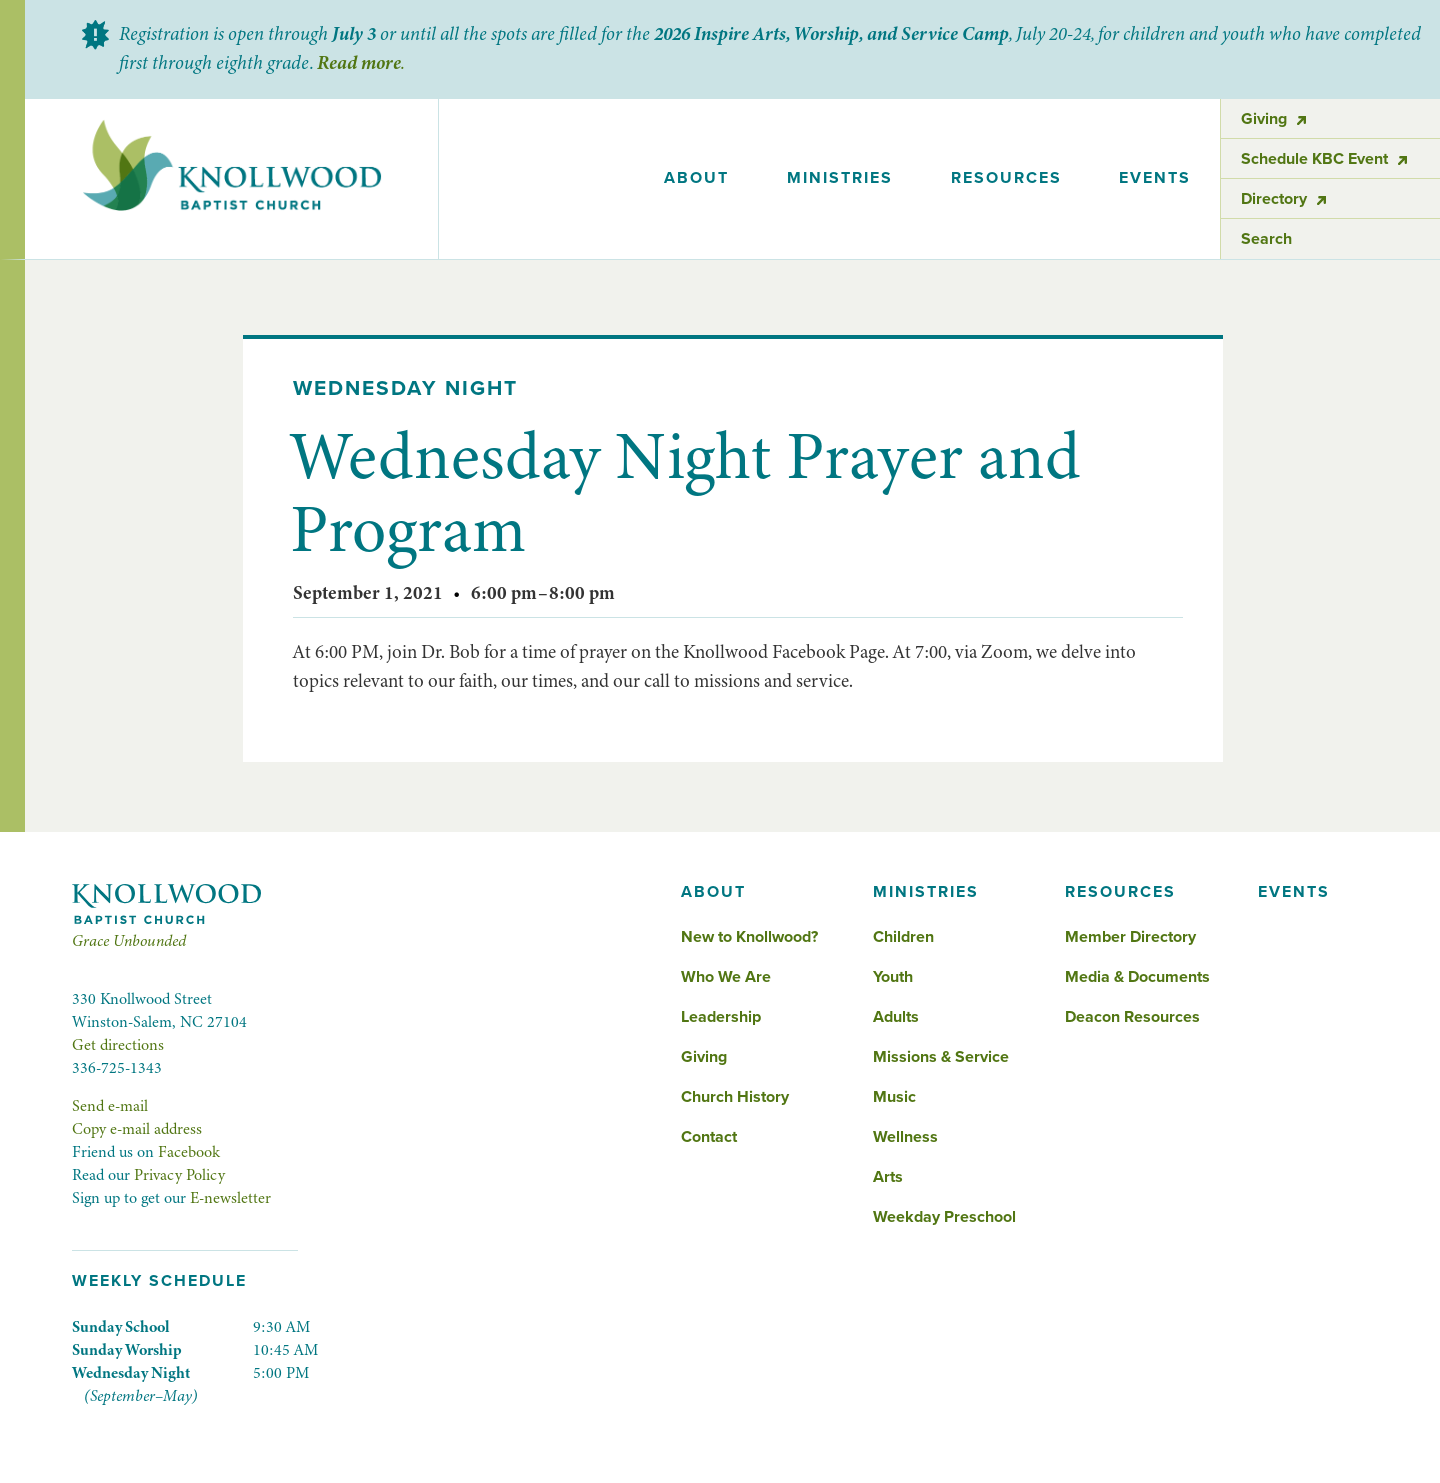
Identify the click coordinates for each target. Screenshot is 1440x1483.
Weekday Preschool (944, 1217)
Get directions (118, 1045)
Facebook (189, 1152)
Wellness (905, 1137)
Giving (704, 1057)
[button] (697, 179)
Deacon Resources (1132, 1017)
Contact (709, 1137)
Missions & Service (941, 1057)
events (1155, 178)
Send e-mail (110, 1106)
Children (903, 937)
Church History (735, 1097)
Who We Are (726, 977)
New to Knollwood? (749, 937)
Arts (888, 1177)
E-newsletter (230, 1198)
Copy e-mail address (137, 1129)
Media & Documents (1137, 977)
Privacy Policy (179, 1175)
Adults (896, 1017)
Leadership (721, 1017)
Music (894, 1097)
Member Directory (1130, 937)
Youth (893, 977)
